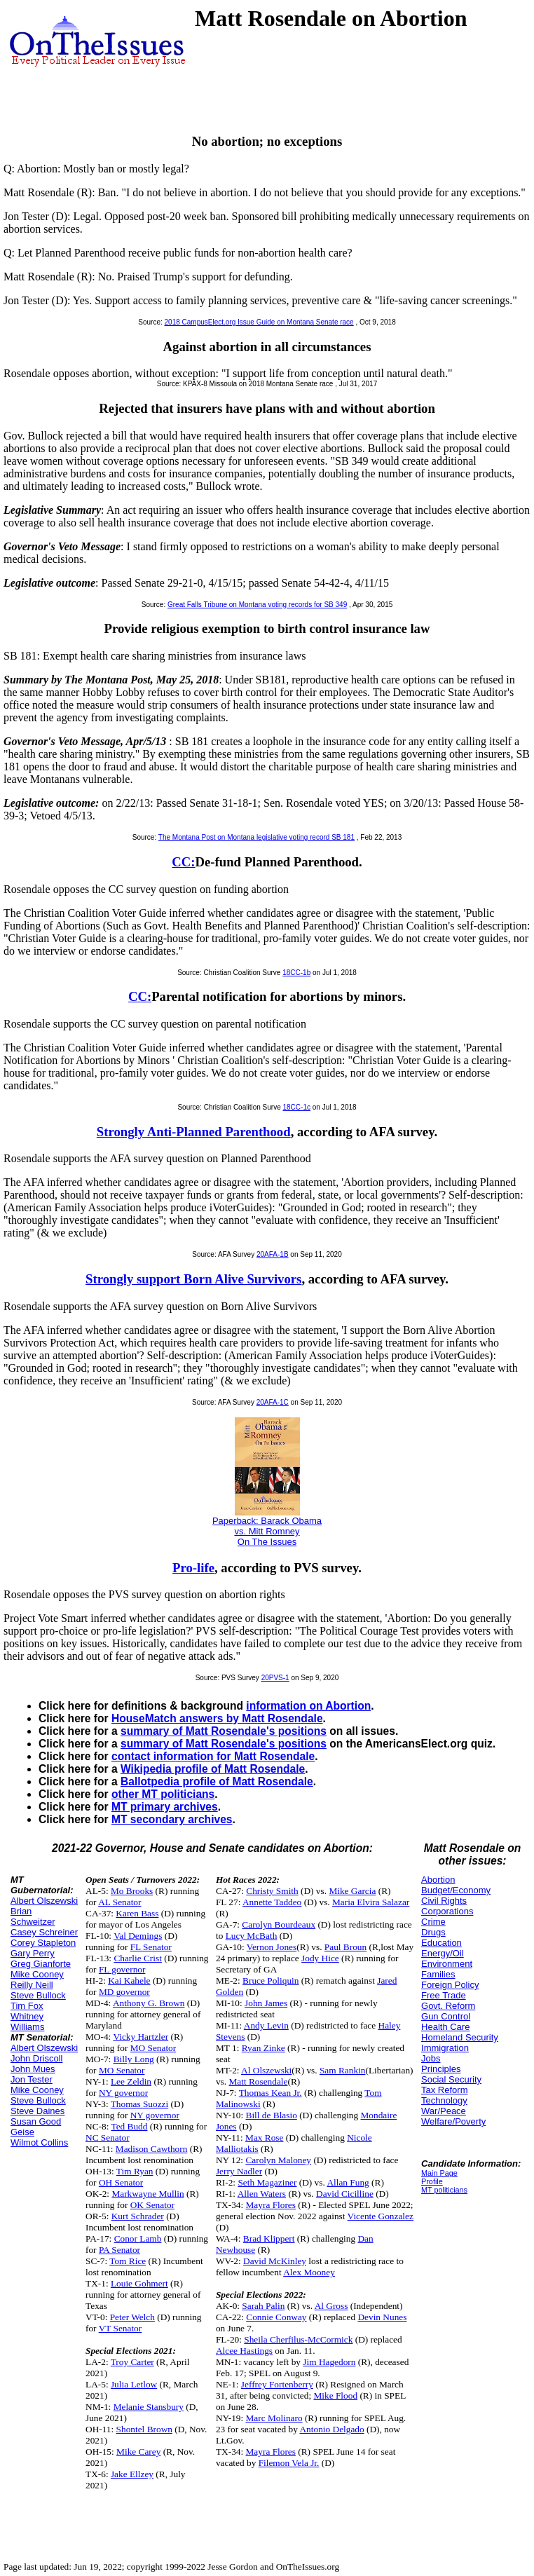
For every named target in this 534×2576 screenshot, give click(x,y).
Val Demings (138, 1935)
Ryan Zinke (263, 2048)
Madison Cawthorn (152, 2149)
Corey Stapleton (43, 1942)
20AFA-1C (272, 1402)
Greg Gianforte (41, 1963)
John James (266, 2003)
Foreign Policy (450, 1984)
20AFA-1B (272, 1254)
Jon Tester (32, 2079)
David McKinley (274, 2261)
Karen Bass (137, 1913)
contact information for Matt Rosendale (213, 1756)
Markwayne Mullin (147, 2193)
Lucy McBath (252, 1935)
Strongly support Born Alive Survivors (193, 1279)
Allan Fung (348, 2182)
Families (438, 1974)
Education (441, 1942)
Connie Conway (276, 2317)
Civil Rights (444, 1900)
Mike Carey (138, 2451)
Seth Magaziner (267, 2182)
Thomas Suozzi (140, 2104)
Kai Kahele (129, 1980)
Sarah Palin (263, 2306)
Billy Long (134, 2059)
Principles (440, 2069)
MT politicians (444, 2190)
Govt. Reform (448, 2006)
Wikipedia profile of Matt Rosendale (213, 1769)
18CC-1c (296, 1107)
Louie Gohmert (139, 2283)
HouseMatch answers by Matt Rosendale (217, 1718)
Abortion (438, 1879)
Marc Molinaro (274, 2418)
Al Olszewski (266, 2070)
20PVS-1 (275, 1678)
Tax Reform (444, 2090)
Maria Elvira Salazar (370, 1902)
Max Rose (264, 2137)
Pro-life (193, 1567)
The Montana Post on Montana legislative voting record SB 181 (256, 837)
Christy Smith (272, 1891)
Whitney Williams (27, 2021)
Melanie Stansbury (149, 2406)
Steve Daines (37, 2111)
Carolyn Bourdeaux (278, 1924)
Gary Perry (33, 1953)
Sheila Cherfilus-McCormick (298, 2339)
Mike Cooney (37, 1974)
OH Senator (121, 2182)
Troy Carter (132, 2362)
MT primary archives (164, 1807)
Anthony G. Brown (149, 2003)
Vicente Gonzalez (380, 2216)
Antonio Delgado (331, 2429)
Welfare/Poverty (453, 2121)
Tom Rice (127, 2261)
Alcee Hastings (244, 2350)
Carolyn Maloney (278, 2160)
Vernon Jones (271, 1947)
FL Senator (151, 1947)
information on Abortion (308, 1706)
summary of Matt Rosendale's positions (224, 1731)
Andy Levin (266, 2025)
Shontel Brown (144, 2429)
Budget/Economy (456, 1890)
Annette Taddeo (271, 1902)
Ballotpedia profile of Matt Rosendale (217, 1781)
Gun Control (445, 2016)
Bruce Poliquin (270, 1980)
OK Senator (152, 2205)
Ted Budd (129, 2126)
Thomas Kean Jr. (270, 2092)
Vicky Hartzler (140, 2036)
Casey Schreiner (44, 1932)
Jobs (430, 2058)
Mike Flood (335, 2395)
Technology (444, 2100)
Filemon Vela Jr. (289, 2463)
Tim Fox (27, 2006)
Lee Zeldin (131, 2081)
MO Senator (153, 2048)
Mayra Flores (271, 2205)
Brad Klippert (269, 2238)
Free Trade (443, 1995)
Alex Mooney (309, 2272)
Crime (433, 1921)
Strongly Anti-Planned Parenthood (194, 1131)
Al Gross (331, 2306)
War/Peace (443, 2111)
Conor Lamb (138, 2238)
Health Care (445, 2027)
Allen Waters (262, 2193)
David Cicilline (345, 2193)
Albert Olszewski (44, 1900)
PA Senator (119, 2249)
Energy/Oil (442, 1953)
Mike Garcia (352, 1891)
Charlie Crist (137, 1958)
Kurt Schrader (137, 2216)
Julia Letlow (134, 2384)
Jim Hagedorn (329, 2362)
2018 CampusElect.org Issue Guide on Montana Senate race (259, 322)
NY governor (123, 2092)
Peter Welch (132, 2317)
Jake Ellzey (132, 2474)
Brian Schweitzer (33, 1916)
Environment (446, 1963)
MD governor (124, 1991)
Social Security (451, 2079)
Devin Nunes (381, 2317)
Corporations (447, 1911)
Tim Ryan (134, 2171)
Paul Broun (345, 1947)
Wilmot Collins (39, 2142)
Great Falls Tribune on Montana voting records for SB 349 (257, 604)
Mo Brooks (132, 1891)
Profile (432, 2181)
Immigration (445, 2048)
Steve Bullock (38, 1995)
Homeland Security (459, 2037)
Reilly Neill (32, 1984)
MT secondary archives (171, 1819)
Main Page (439, 2173)
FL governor (122, 1969)
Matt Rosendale (257, 2081)
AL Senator (119, 1902)
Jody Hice (320, 1958)
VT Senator (120, 2328)
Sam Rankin (343, 2070)
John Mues (33, 2069)
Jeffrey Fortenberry (277, 2384)
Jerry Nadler (239, 2171)
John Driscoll (36, 2058)
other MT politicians (162, 1794)
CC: (183, 861)
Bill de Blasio (271, 2115)
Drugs (433, 1932)
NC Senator (107, 2137)
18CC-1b (296, 972)
